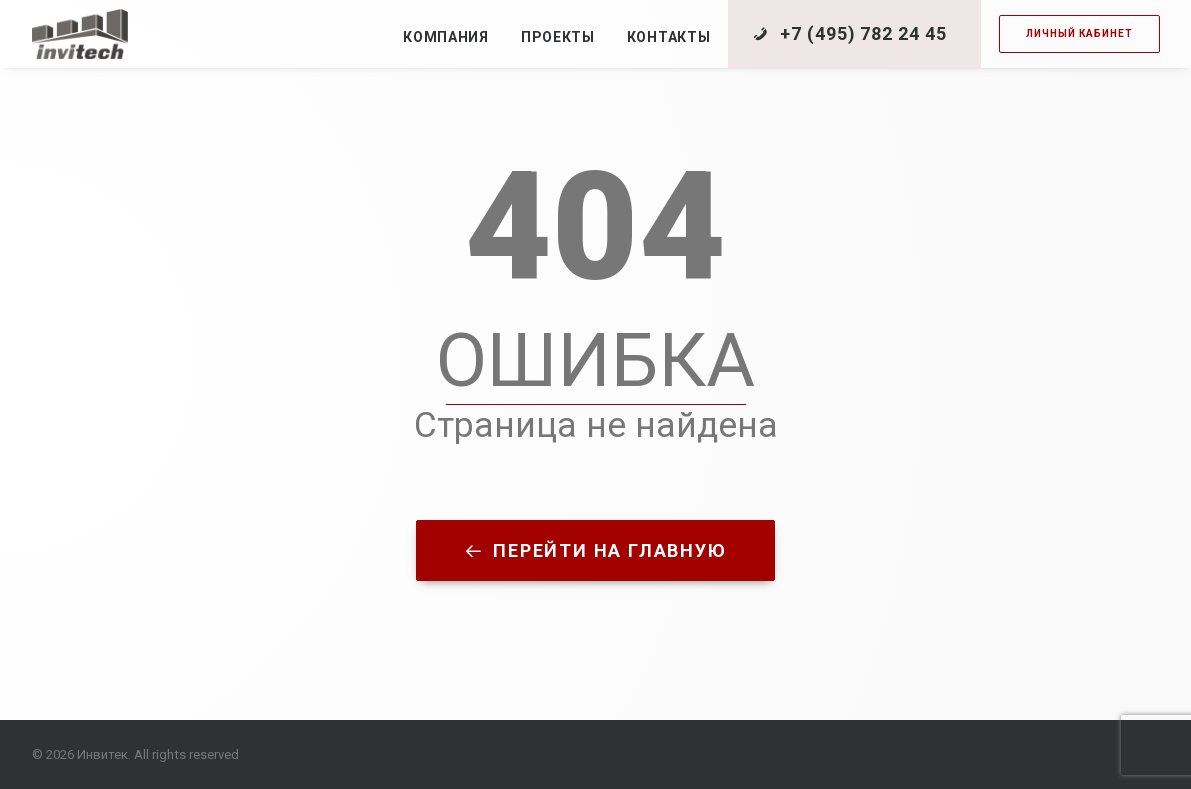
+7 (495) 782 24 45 (863, 33)
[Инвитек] (80, 34)
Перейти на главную (595, 550)
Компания (446, 37)
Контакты (669, 37)
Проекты (558, 37)
